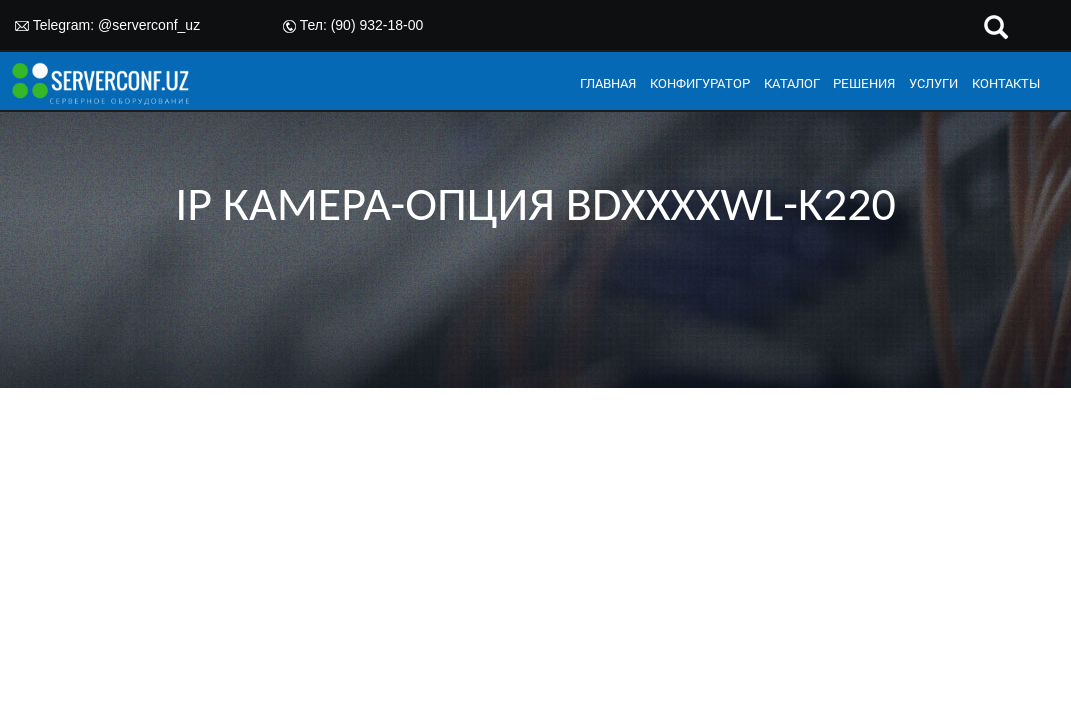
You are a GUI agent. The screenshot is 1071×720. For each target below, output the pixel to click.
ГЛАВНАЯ (608, 83)
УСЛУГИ (933, 83)
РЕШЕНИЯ (864, 83)
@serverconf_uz (149, 25)
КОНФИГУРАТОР (700, 83)
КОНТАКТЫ (1006, 83)
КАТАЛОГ (792, 83)
